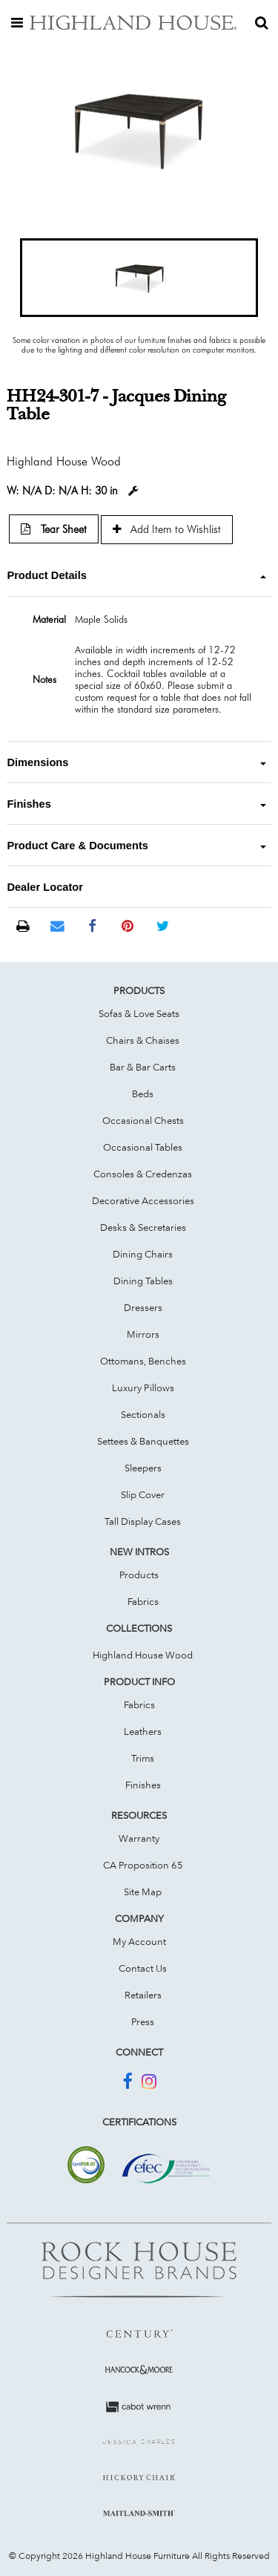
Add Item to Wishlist (167, 529)
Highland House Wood (143, 1655)
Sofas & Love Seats (139, 1013)
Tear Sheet (54, 529)
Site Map (143, 1891)
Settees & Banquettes (143, 1441)
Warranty (139, 1838)
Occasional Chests (143, 1120)
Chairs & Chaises (142, 1040)
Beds (142, 1093)
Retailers (143, 1995)
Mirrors (143, 1334)
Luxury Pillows (143, 1387)
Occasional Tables (142, 1147)
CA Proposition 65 (143, 1865)
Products (139, 1574)
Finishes (143, 1785)
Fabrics (143, 1601)
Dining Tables (143, 1281)
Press (142, 2021)
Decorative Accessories (143, 1200)
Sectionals (143, 1414)
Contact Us (143, 1968)
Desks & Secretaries (143, 1227)
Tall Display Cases (143, 1521)
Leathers (143, 1731)
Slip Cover (143, 1494)
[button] (139, 277)
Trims (142, 1758)
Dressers (143, 1307)
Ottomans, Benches (143, 1361)
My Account (139, 1941)
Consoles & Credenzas (142, 1174)
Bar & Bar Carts (143, 1067)
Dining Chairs (143, 1254)
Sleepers (143, 1468)
